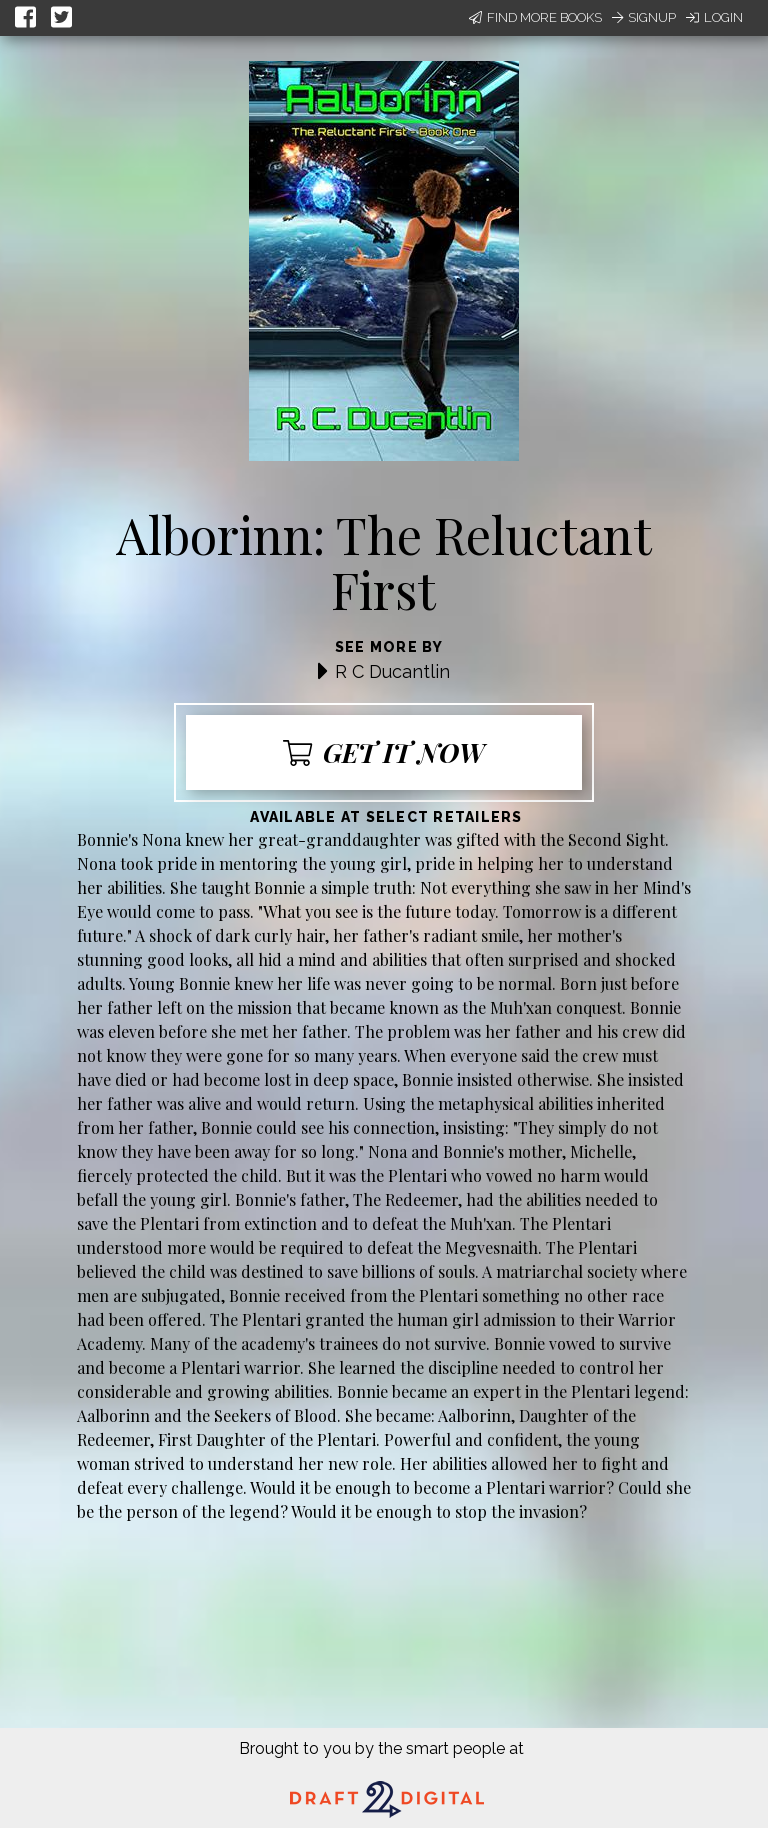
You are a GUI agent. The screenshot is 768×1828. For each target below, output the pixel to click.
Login (714, 17)
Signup (644, 17)
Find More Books (535, 17)
